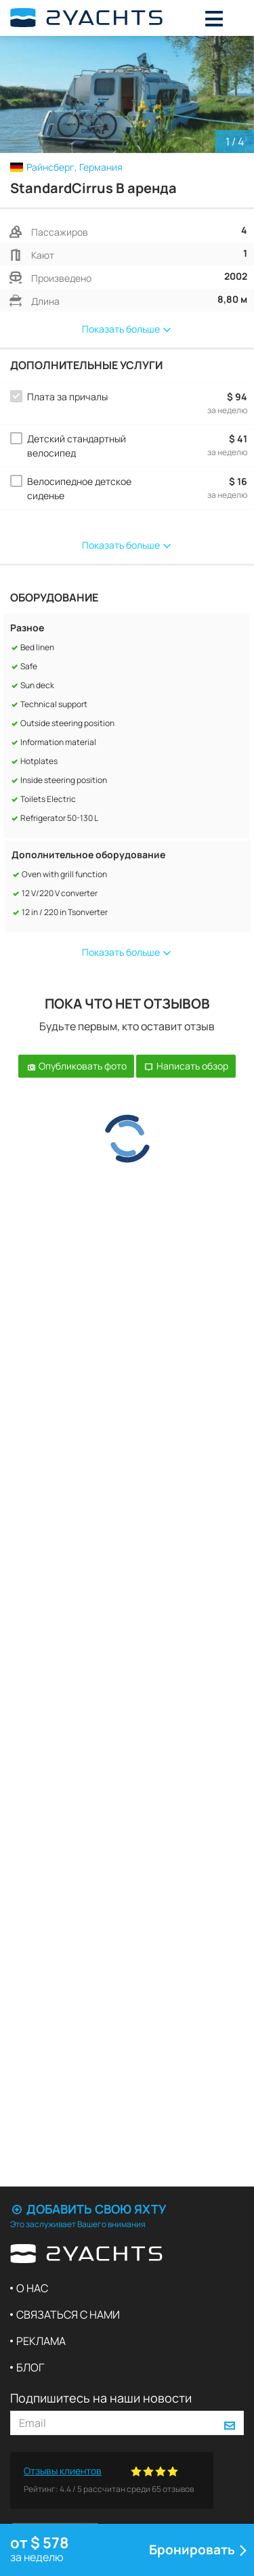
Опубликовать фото (76, 1065)
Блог (30, 2367)
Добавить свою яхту (88, 2209)
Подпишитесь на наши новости (101, 2398)
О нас (32, 2288)
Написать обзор (186, 1065)
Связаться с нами (68, 2314)
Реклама (41, 2341)
